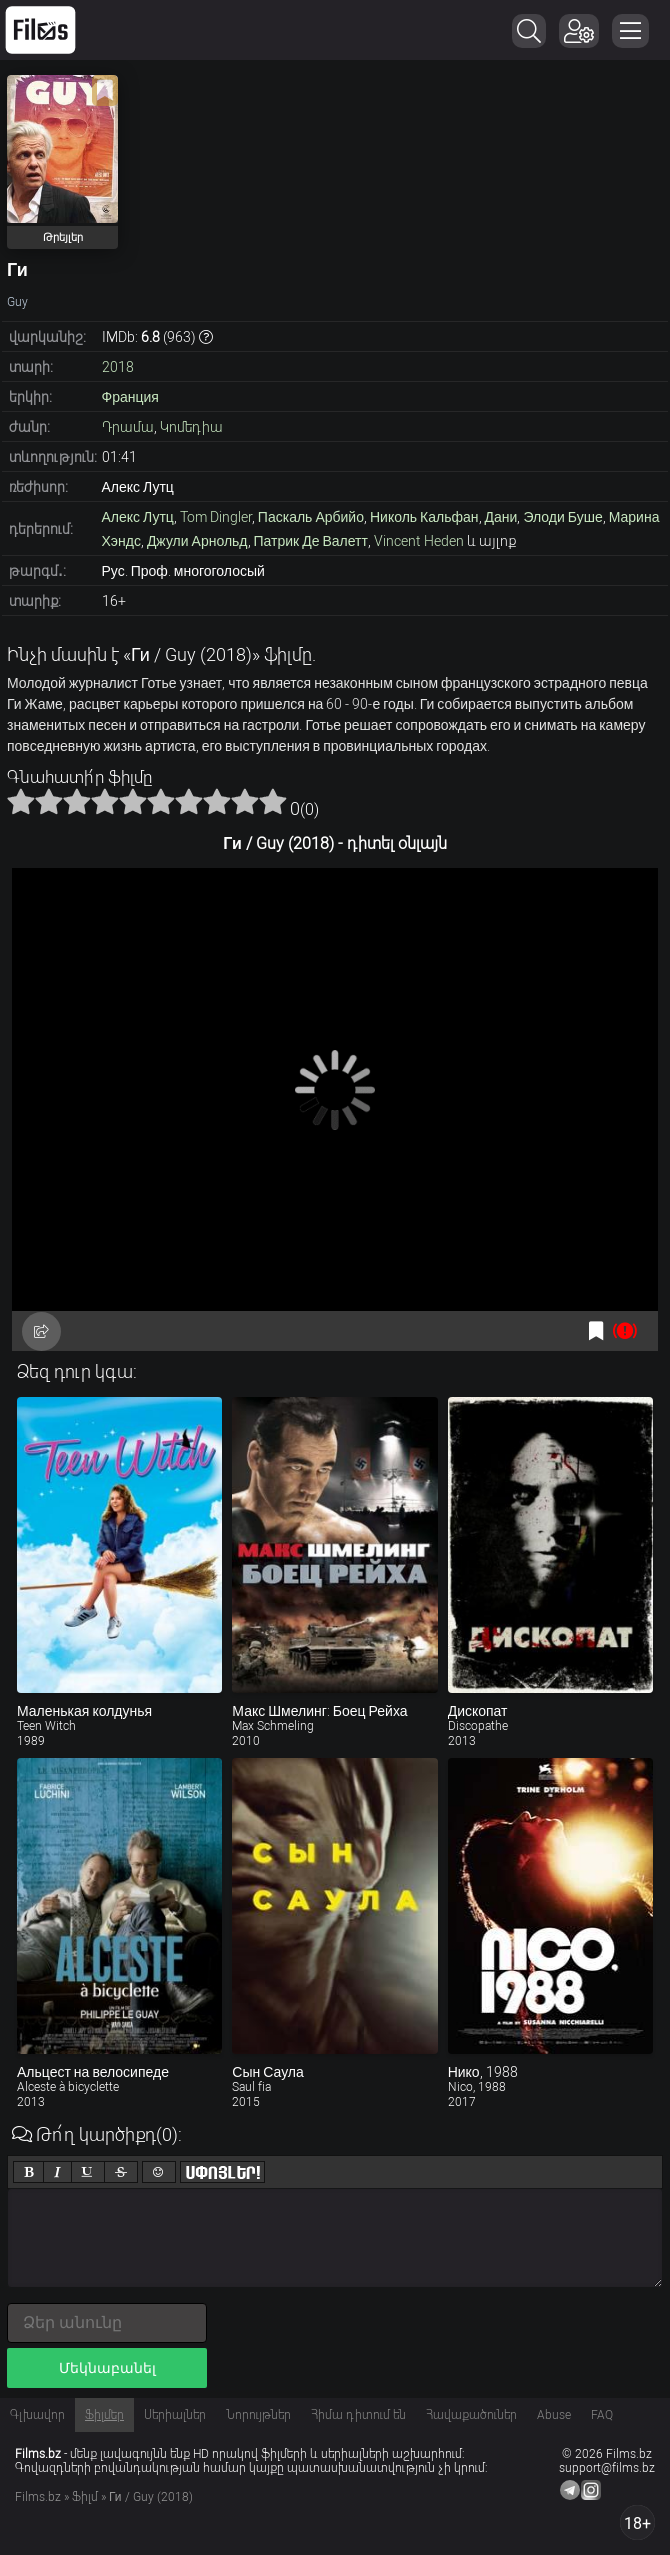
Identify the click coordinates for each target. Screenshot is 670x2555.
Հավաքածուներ (471, 2415)
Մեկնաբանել (107, 2368)
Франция (130, 397)
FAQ (602, 2415)
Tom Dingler (216, 517)
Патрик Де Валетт (311, 541)
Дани (501, 517)
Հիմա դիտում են (358, 2415)
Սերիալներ (175, 2415)
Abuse (554, 2415)
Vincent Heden (419, 541)
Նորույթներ (258, 2415)
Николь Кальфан (424, 517)
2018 (118, 367)
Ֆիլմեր (104, 2415)
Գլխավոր (37, 2415)
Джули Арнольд (197, 541)
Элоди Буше (562, 517)
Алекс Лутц (138, 517)
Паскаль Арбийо (311, 517)
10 (273, 801)
